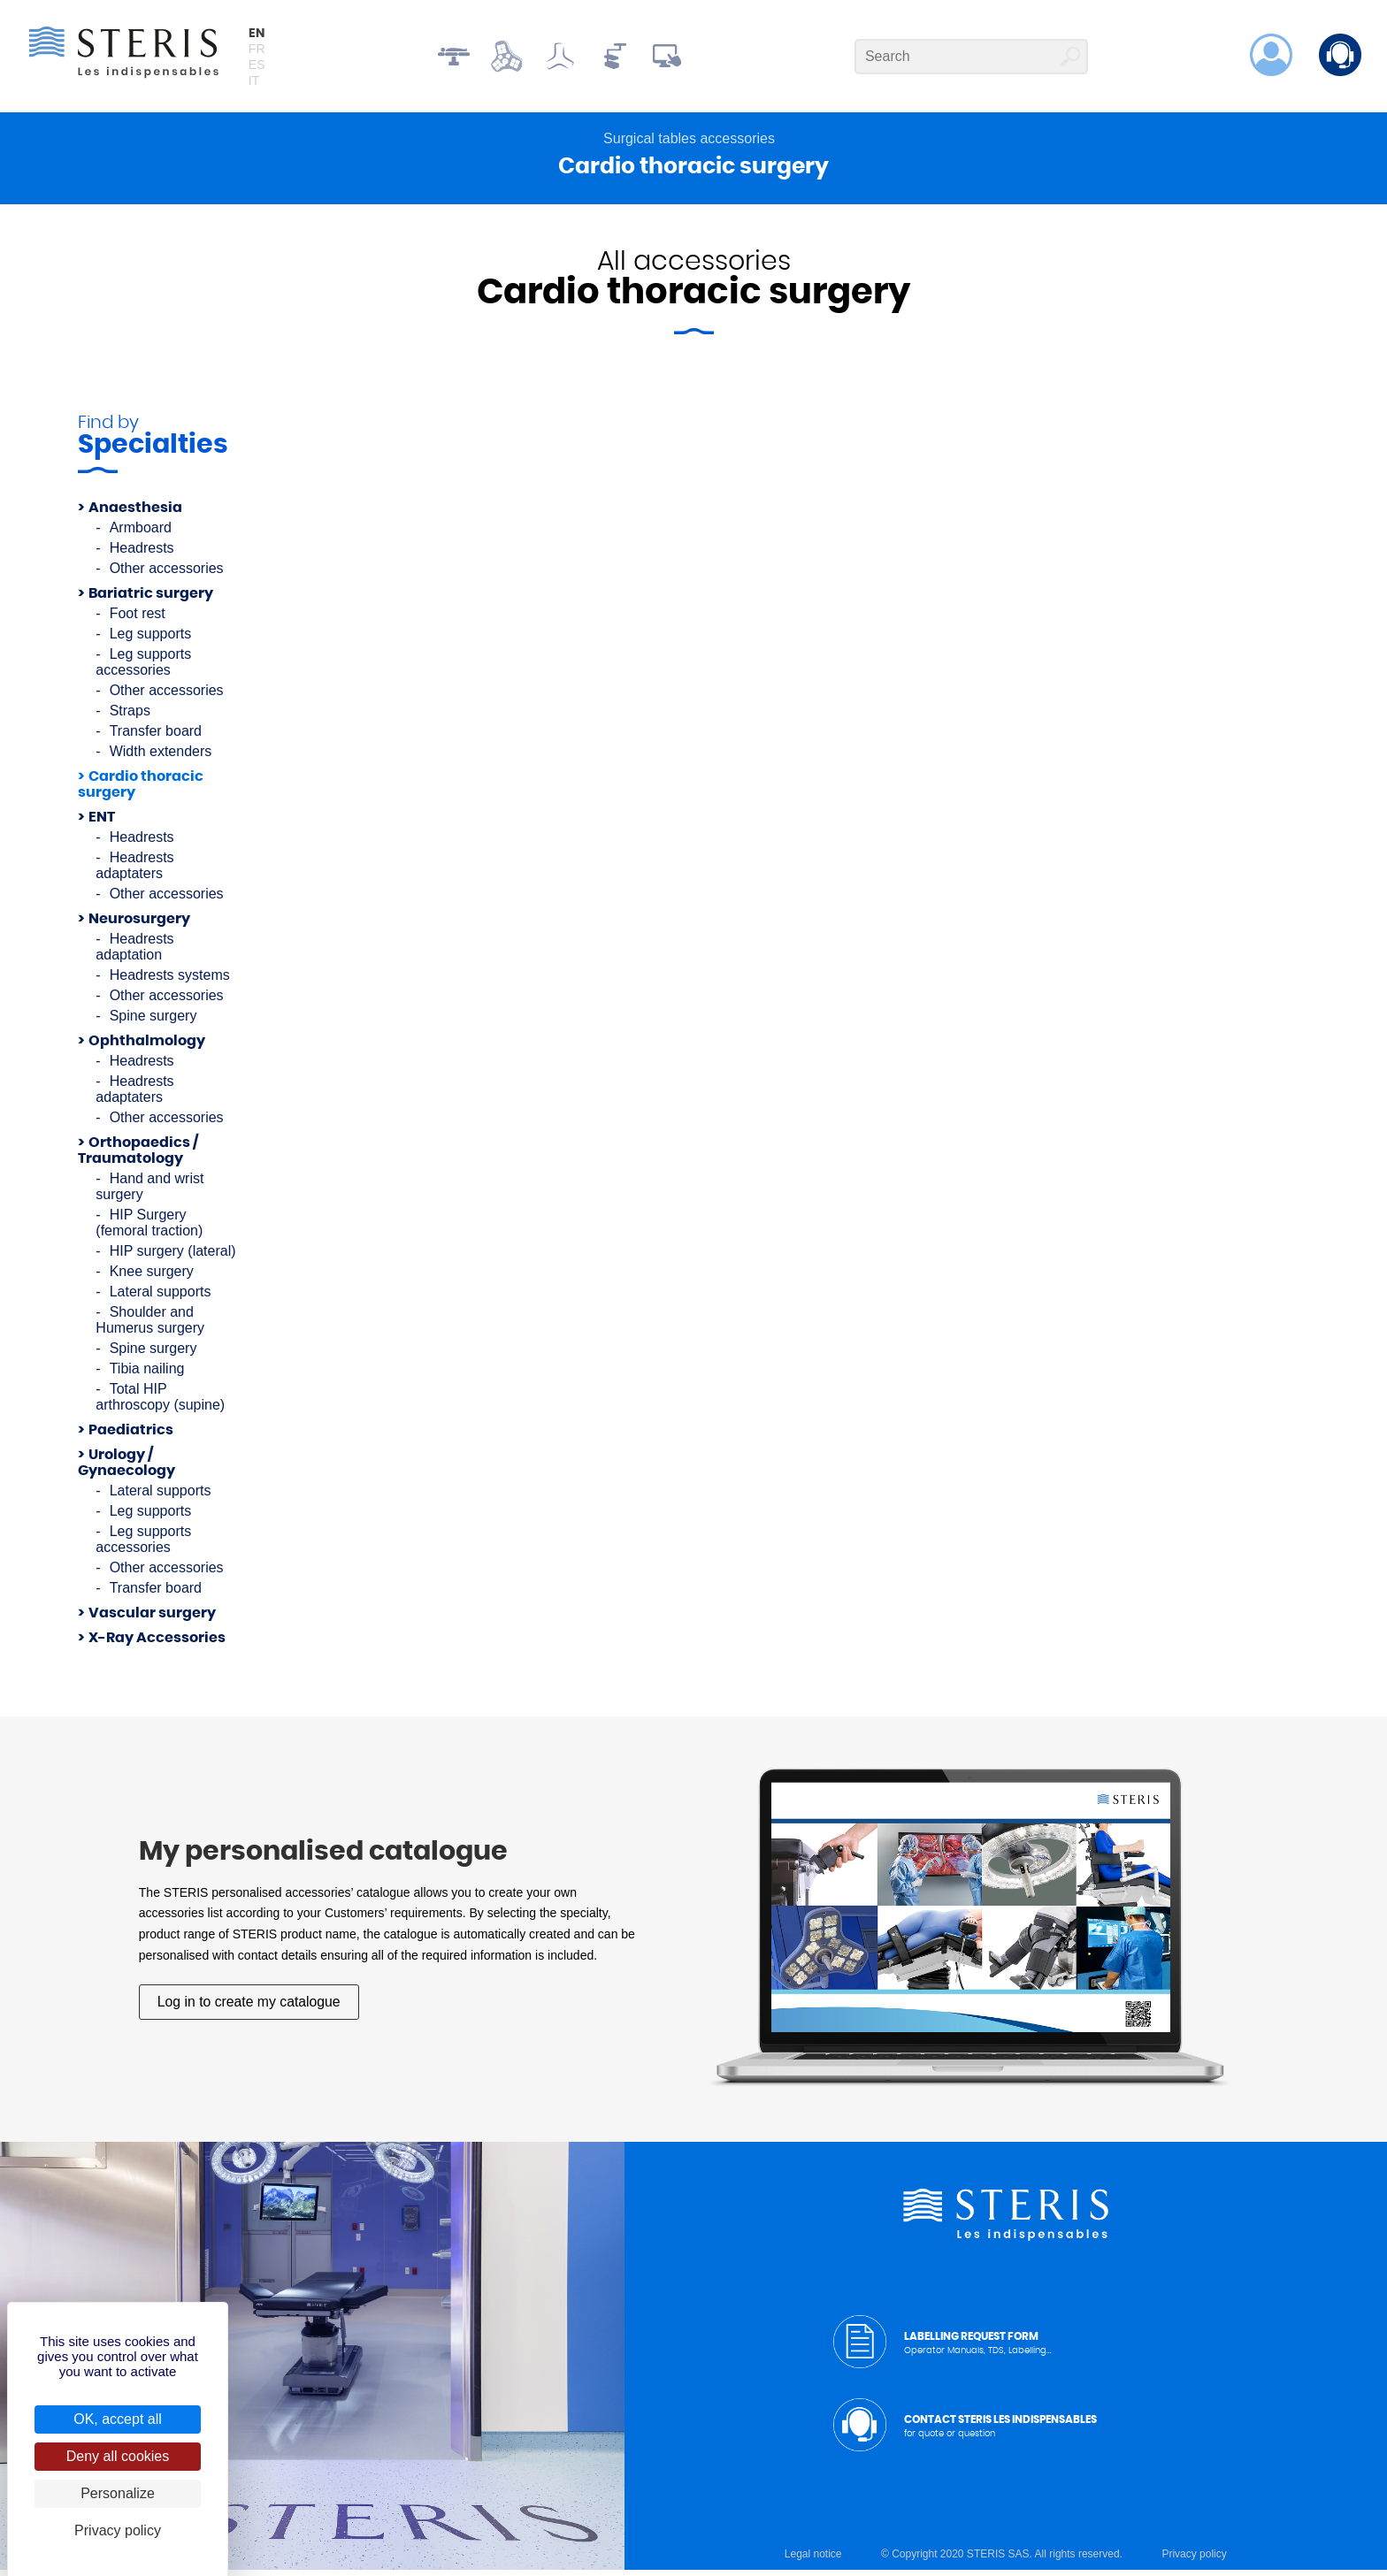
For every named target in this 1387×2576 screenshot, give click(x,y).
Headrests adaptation (134, 952)
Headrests (142, 554)
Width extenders (161, 757)
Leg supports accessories (143, 668)
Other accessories (167, 574)
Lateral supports (160, 1297)
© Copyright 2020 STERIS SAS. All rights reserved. (1002, 2560)
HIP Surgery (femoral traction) (149, 1228)
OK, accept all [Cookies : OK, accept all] (117, 2419)
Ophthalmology (146, 1047)
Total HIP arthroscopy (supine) (160, 1402)
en (257, 35)
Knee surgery (152, 1277)
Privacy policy (1193, 2560)
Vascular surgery (152, 1619)
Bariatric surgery (150, 599)
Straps (130, 716)
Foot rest (137, 619)
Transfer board (156, 737)
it (254, 82)
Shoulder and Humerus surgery (150, 1326)
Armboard (141, 533)
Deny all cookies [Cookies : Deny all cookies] (118, 2456)
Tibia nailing (147, 1374)
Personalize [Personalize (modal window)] (117, 2493)
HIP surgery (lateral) (173, 1257)
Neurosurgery (139, 925)
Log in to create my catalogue (250, 2007)
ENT (101, 823)
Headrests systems (170, 981)
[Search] (971, 58)
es (257, 66)
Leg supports (151, 639)
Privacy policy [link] (117, 2530)
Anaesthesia (135, 514)
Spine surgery (153, 1021)
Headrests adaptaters (134, 871)
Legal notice (813, 2560)
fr (257, 50)
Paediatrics (130, 1436)
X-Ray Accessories (157, 1644)
